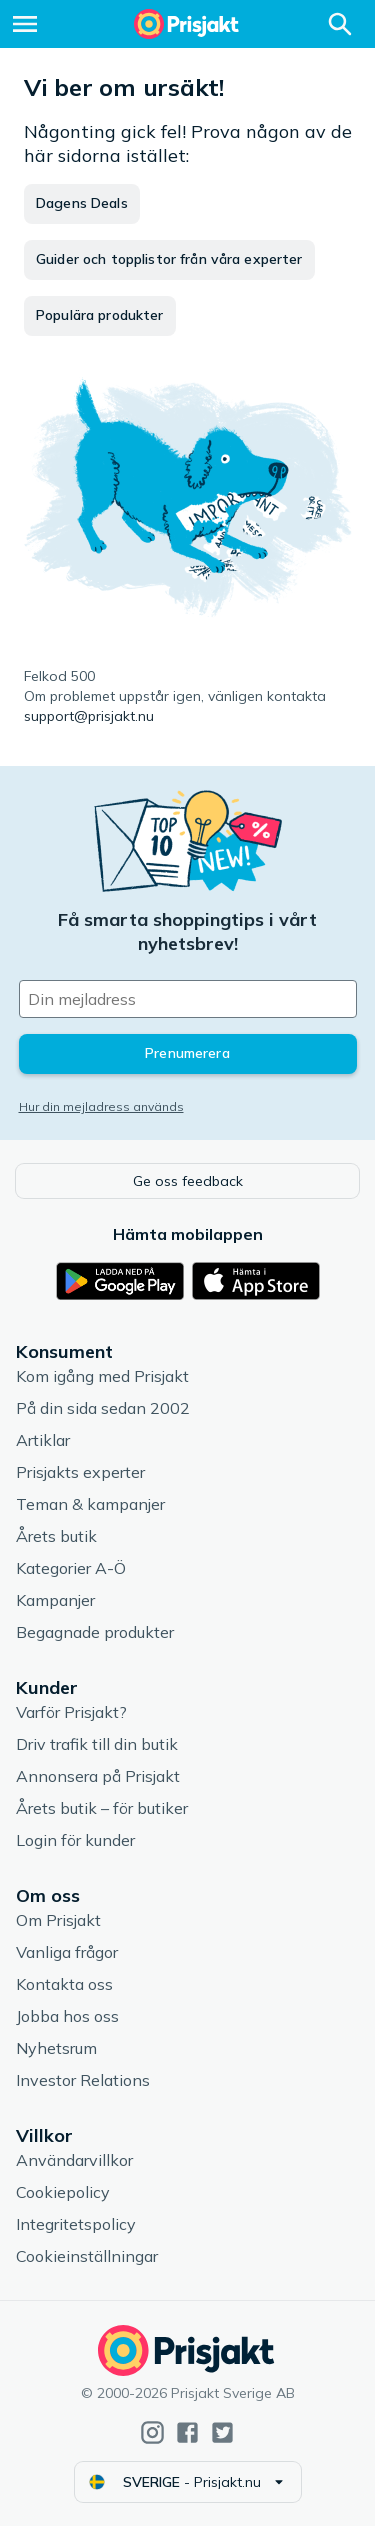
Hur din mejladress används (101, 1106)
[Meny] (25, 24)
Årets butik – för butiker (102, 1808)
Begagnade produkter (95, 1632)
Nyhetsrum (56, 2048)
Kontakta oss (64, 1984)
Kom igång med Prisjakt (102, 1376)
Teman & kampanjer (90, 1504)
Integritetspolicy (76, 2224)
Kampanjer (55, 1600)
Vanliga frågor (67, 1952)
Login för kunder (75, 1840)
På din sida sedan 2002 (103, 1408)
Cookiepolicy (63, 2192)
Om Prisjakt (58, 1920)
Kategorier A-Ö (71, 1568)
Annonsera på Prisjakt (98, 1776)
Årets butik (56, 1536)
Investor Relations (83, 2080)
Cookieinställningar (87, 2256)
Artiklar (43, 1440)
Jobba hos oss (67, 2016)
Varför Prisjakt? (71, 1712)
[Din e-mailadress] (188, 999)
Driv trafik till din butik (97, 1744)
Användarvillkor (74, 2160)
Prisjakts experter (80, 1472)
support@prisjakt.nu (89, 716)
